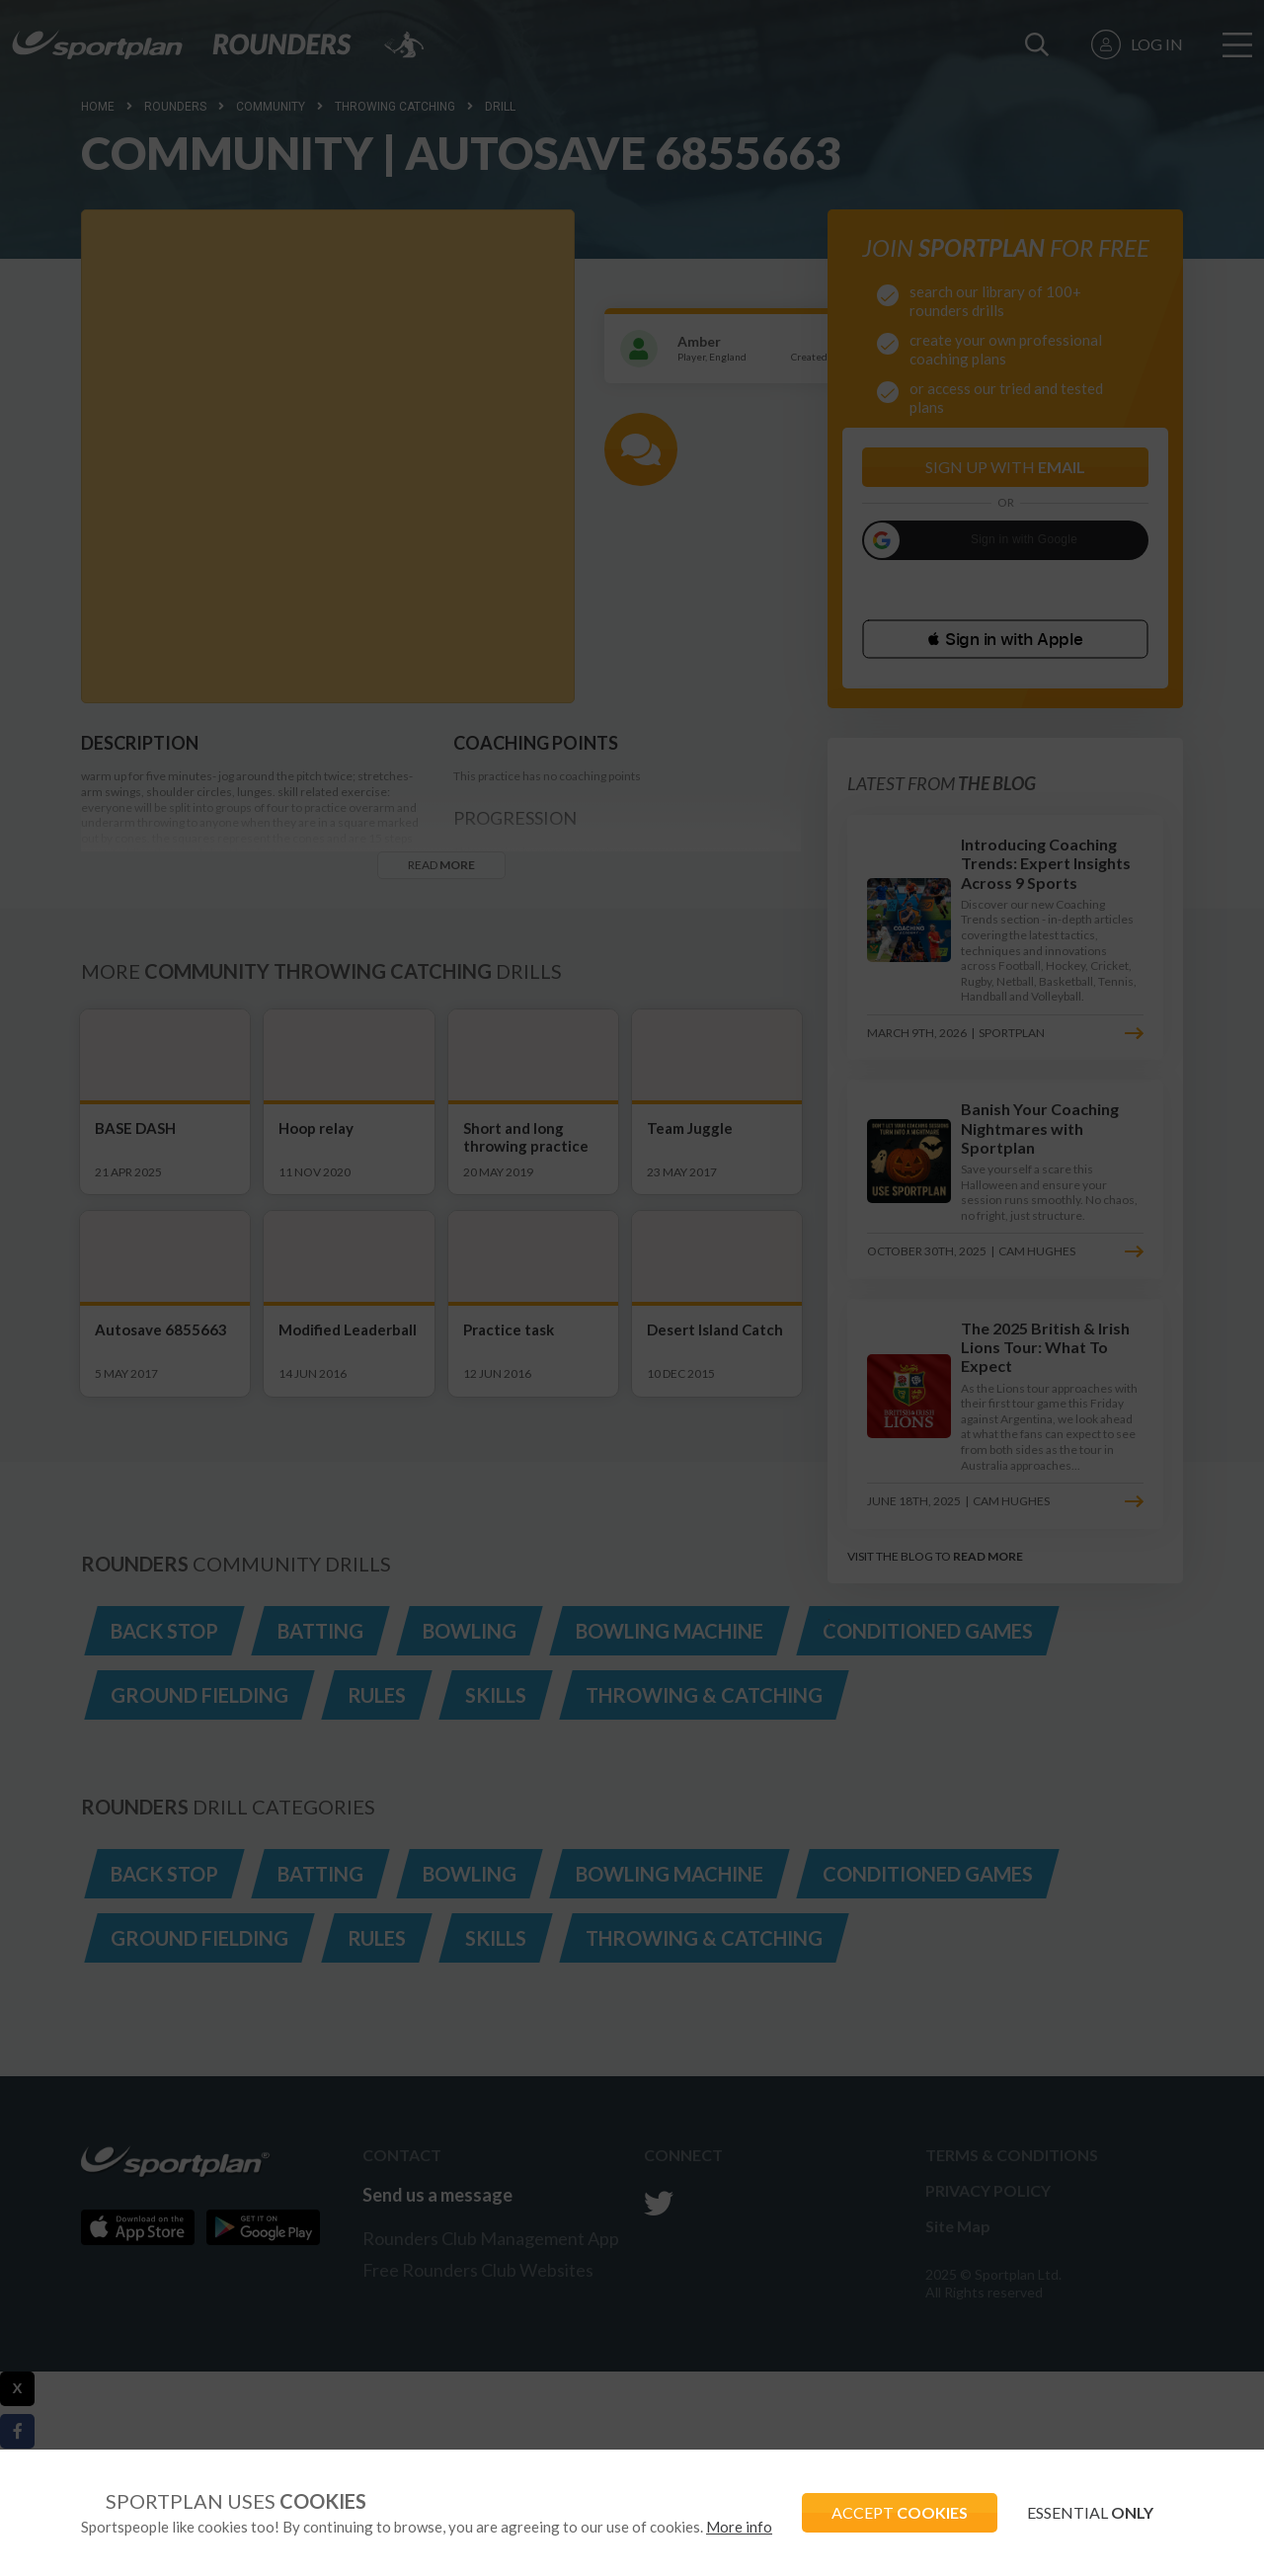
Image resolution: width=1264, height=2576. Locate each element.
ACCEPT (899, 2512)
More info (739, 2527)
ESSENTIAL (1090, 2512)
